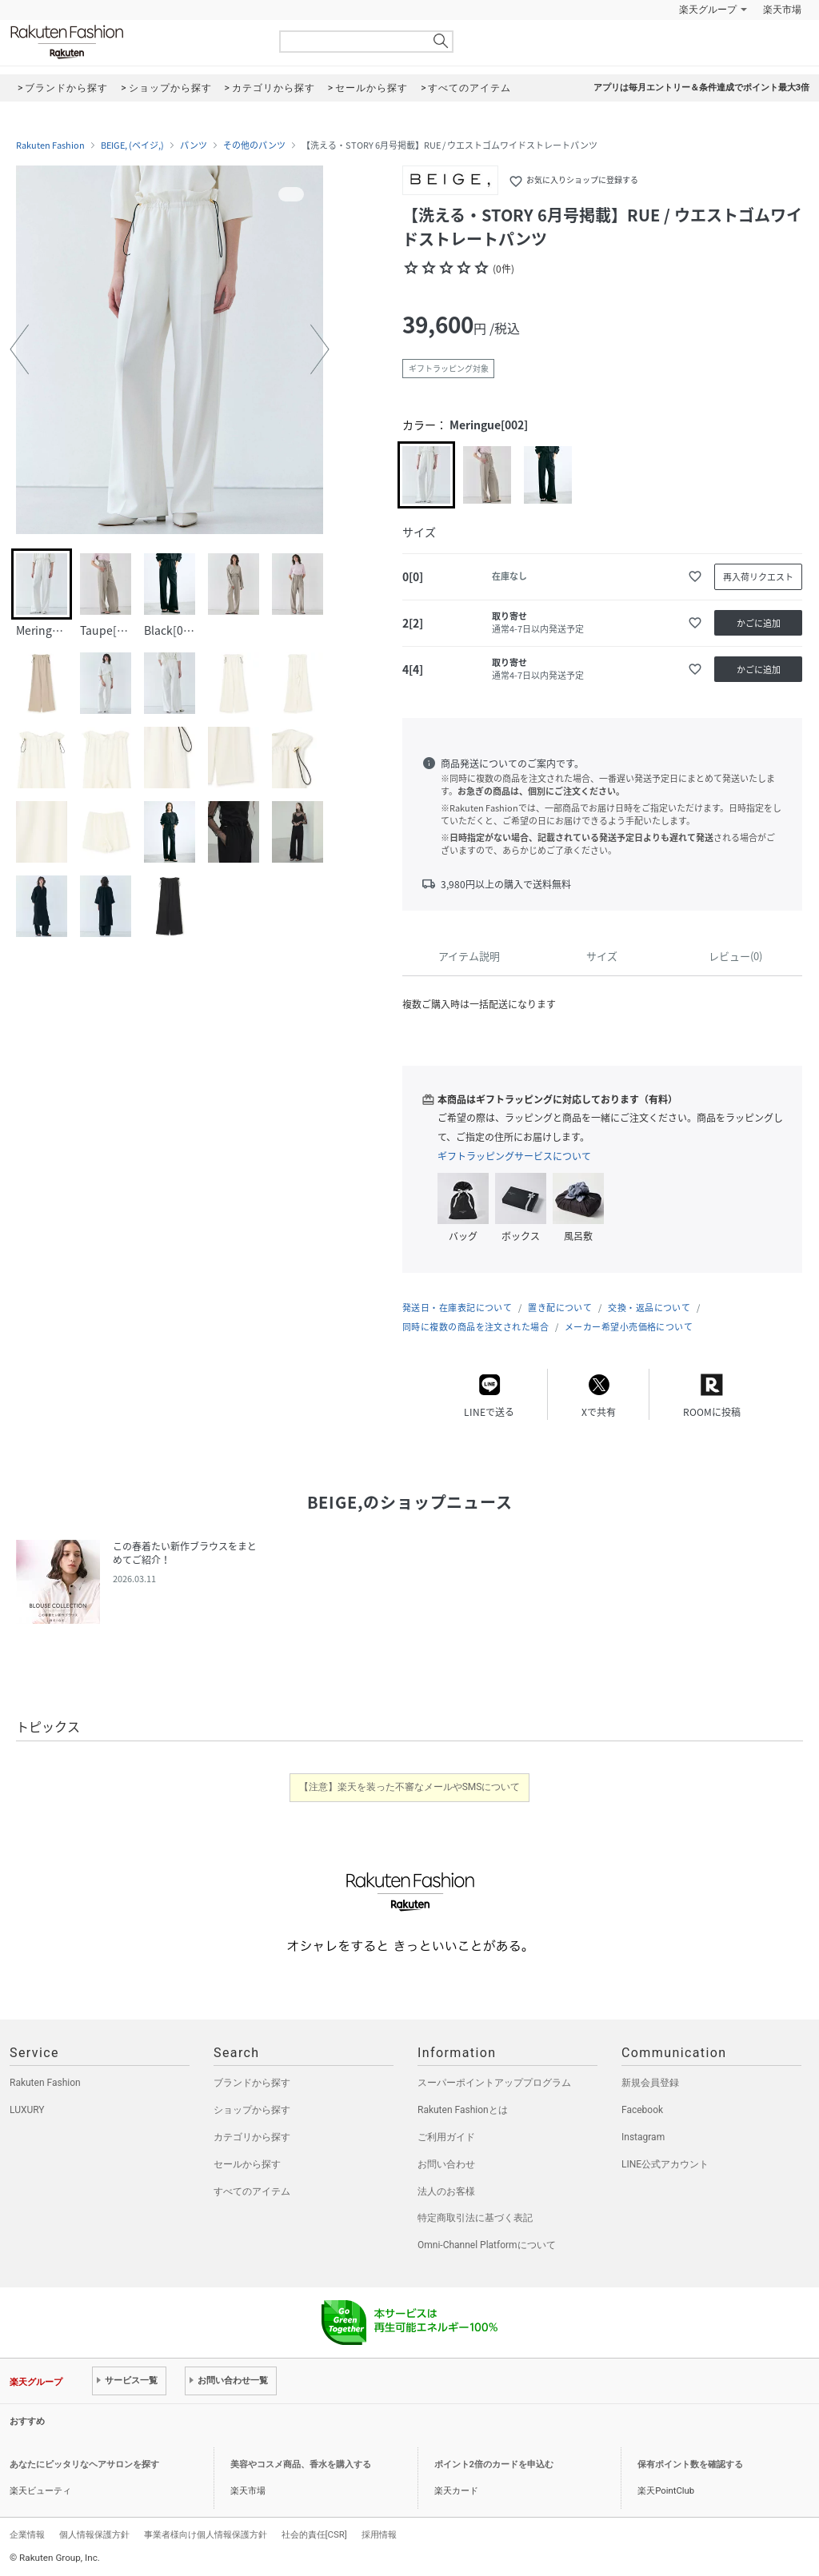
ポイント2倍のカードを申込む (493, 2464)
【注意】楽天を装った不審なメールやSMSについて (410, 1786)
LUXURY (27, 2109)
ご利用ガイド (446, 2137)
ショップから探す (252, 2109)
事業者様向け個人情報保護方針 (205, 2534)
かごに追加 (759, 623)
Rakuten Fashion (134, 42)
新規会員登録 (650, 2082)
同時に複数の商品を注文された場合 (475, 1327)
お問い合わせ (446, 2164)
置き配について (560, 1307)
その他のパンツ (254, 145)
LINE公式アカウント (665, 2164)
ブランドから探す (252, 2082)
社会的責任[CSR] (314, 2534)
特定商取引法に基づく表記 (475, 2217)
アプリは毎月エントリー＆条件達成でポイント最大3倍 (701, 87)
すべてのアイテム (252, 2191)
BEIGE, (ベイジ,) (132, 145)
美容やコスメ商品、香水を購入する (300, 2464)
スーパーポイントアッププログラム (494, 2082)
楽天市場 (782, 9)
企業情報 (27, 2534)
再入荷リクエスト (758, 577)
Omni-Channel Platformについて (486, 2245)
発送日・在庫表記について (457, 1307)
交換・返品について (649, 1307)
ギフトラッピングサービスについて (514, 1156)
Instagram (643, 2137)
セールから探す (247, 2164)
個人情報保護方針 (94, 2534)
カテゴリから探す (252, 2137)
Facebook (642, 2109)
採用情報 (379, 2534)
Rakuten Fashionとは (462, 2109)
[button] (19, 349)
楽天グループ (708, 9)
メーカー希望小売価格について (629, 1327)
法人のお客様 (446, 2191)
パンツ (193, 145)
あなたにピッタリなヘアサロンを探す (84, 2464)
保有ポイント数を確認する (690, 2464)
